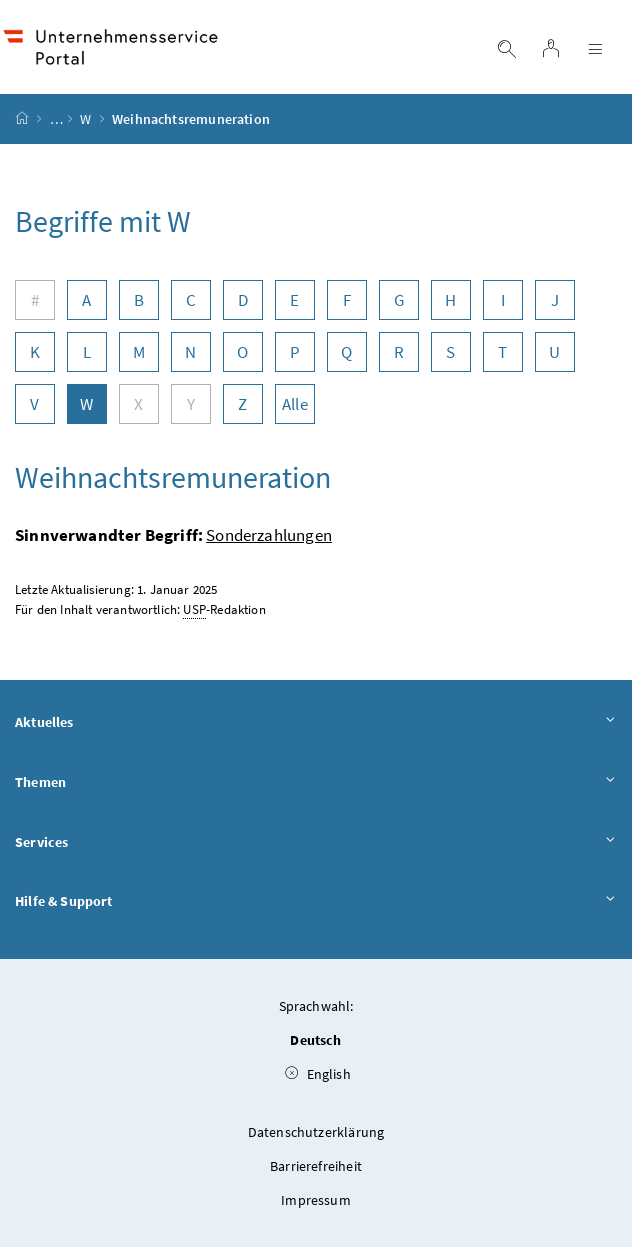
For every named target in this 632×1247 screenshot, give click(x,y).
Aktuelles (316, 723)
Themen (316, 783)
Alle (295, 404)
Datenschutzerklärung (316, 1132)
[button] (563, 1160)
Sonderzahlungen (269, 535)
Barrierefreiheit (316, 1166)
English (318, 1074)
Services (316, 843)
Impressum (316, 1200)
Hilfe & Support (316, 902)
